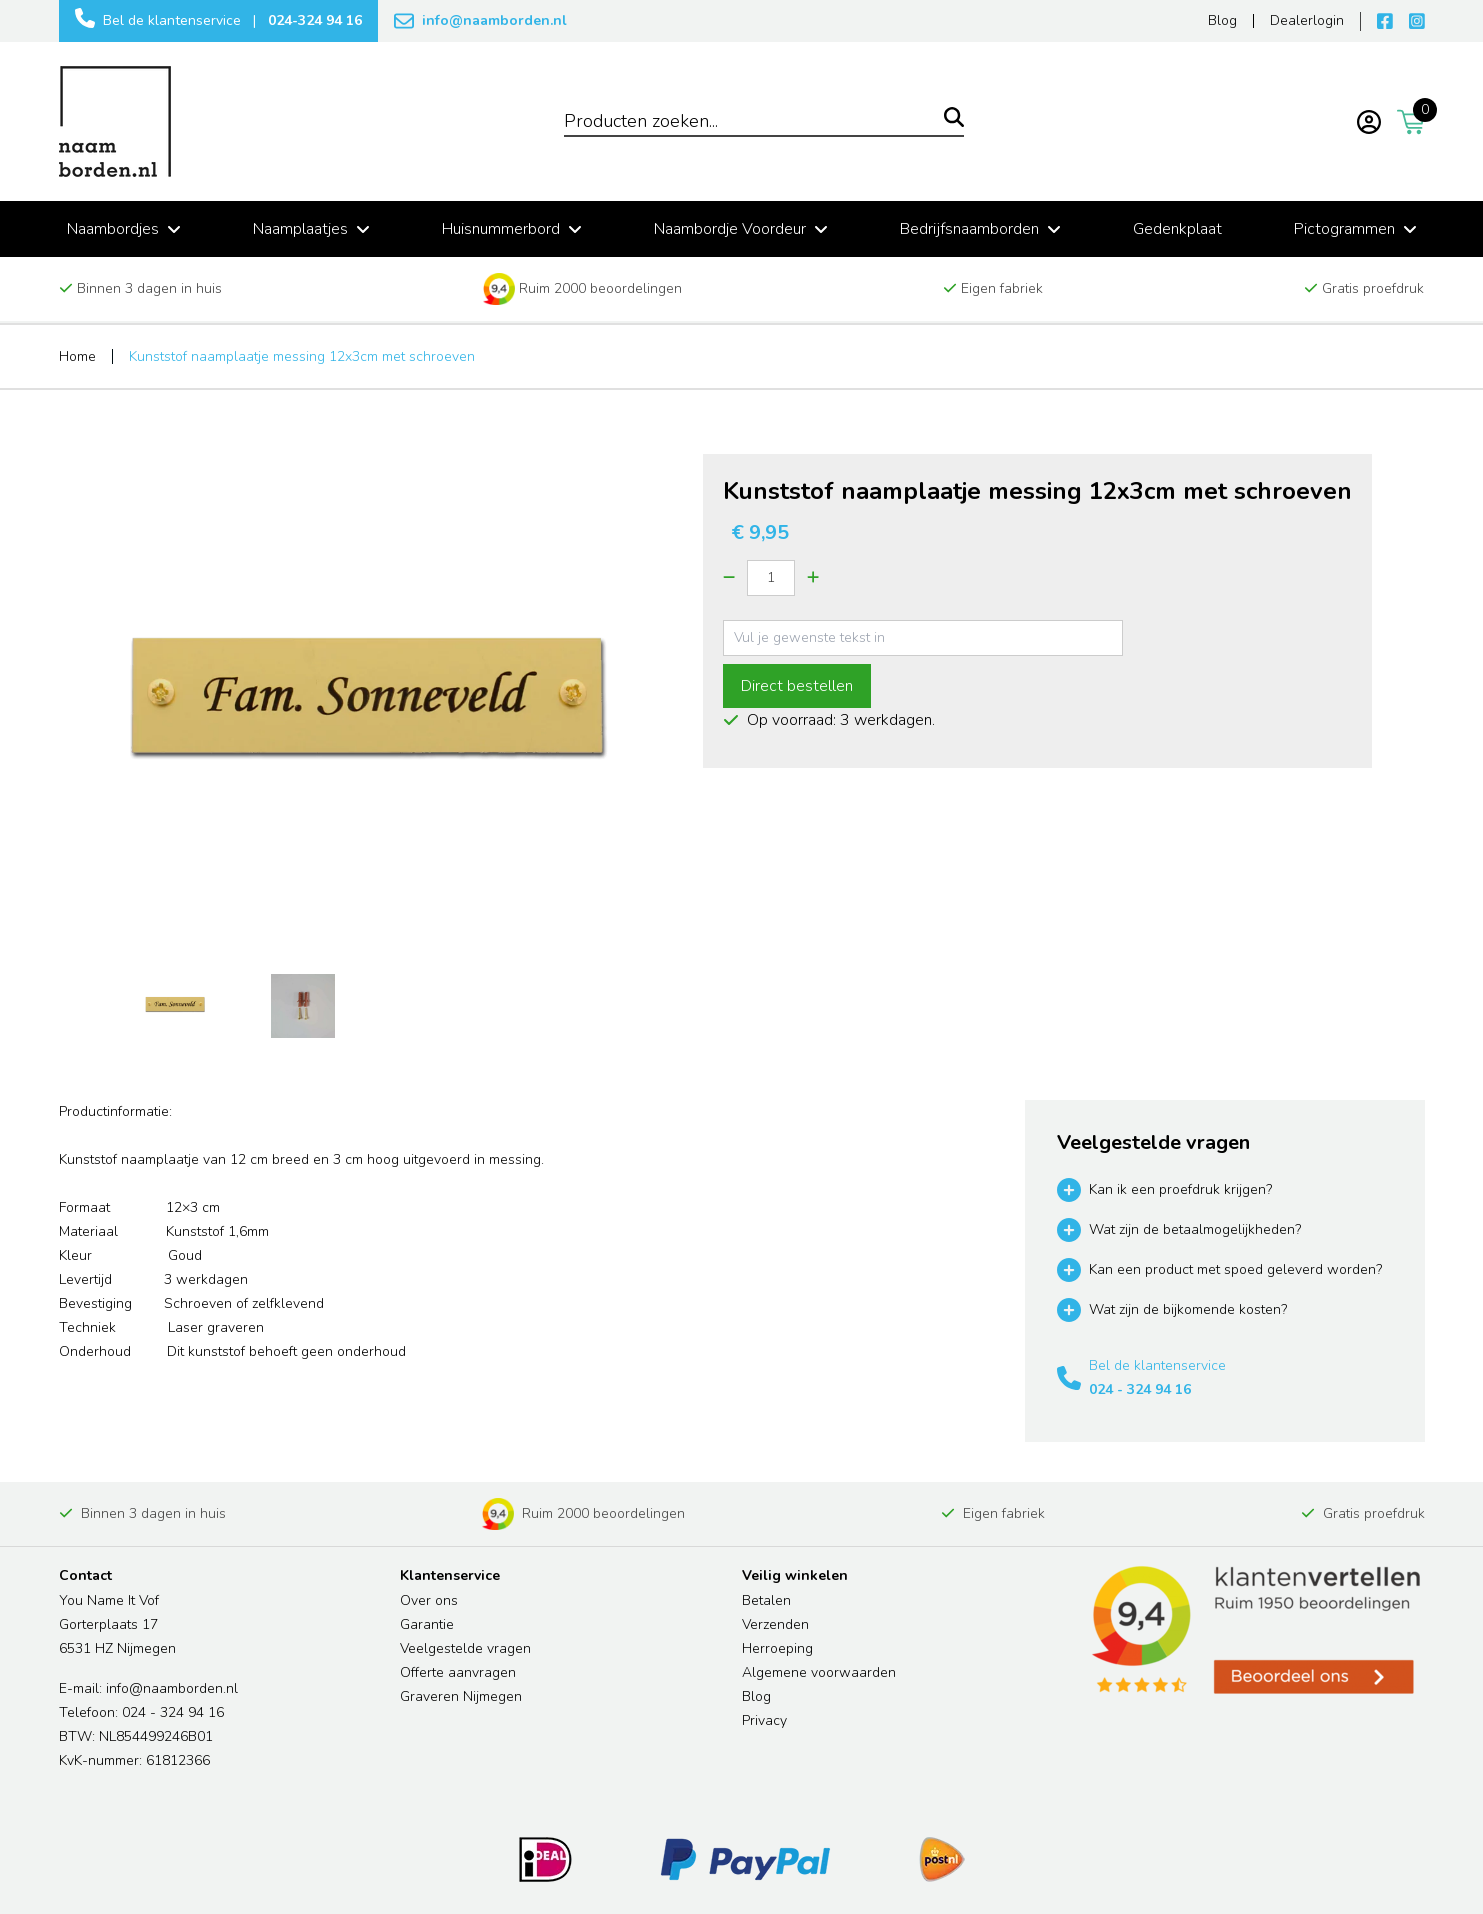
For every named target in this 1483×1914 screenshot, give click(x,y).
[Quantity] (771, 578)
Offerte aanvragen (458, 1672)
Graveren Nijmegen (461, 1696)
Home (77, 356)
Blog (756, 1696)
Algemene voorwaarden (819, 1672)
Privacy (764, 1720)
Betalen (766, 1600)
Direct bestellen (797, 686)
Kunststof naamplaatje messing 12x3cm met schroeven (302, 356)
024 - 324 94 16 (1140, 1389)
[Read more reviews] (1254, 1630)
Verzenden (775, 1624)
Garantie (427, 1624)
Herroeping (777, 1648)
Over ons (429, 1600)
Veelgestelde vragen (465, 1648)
